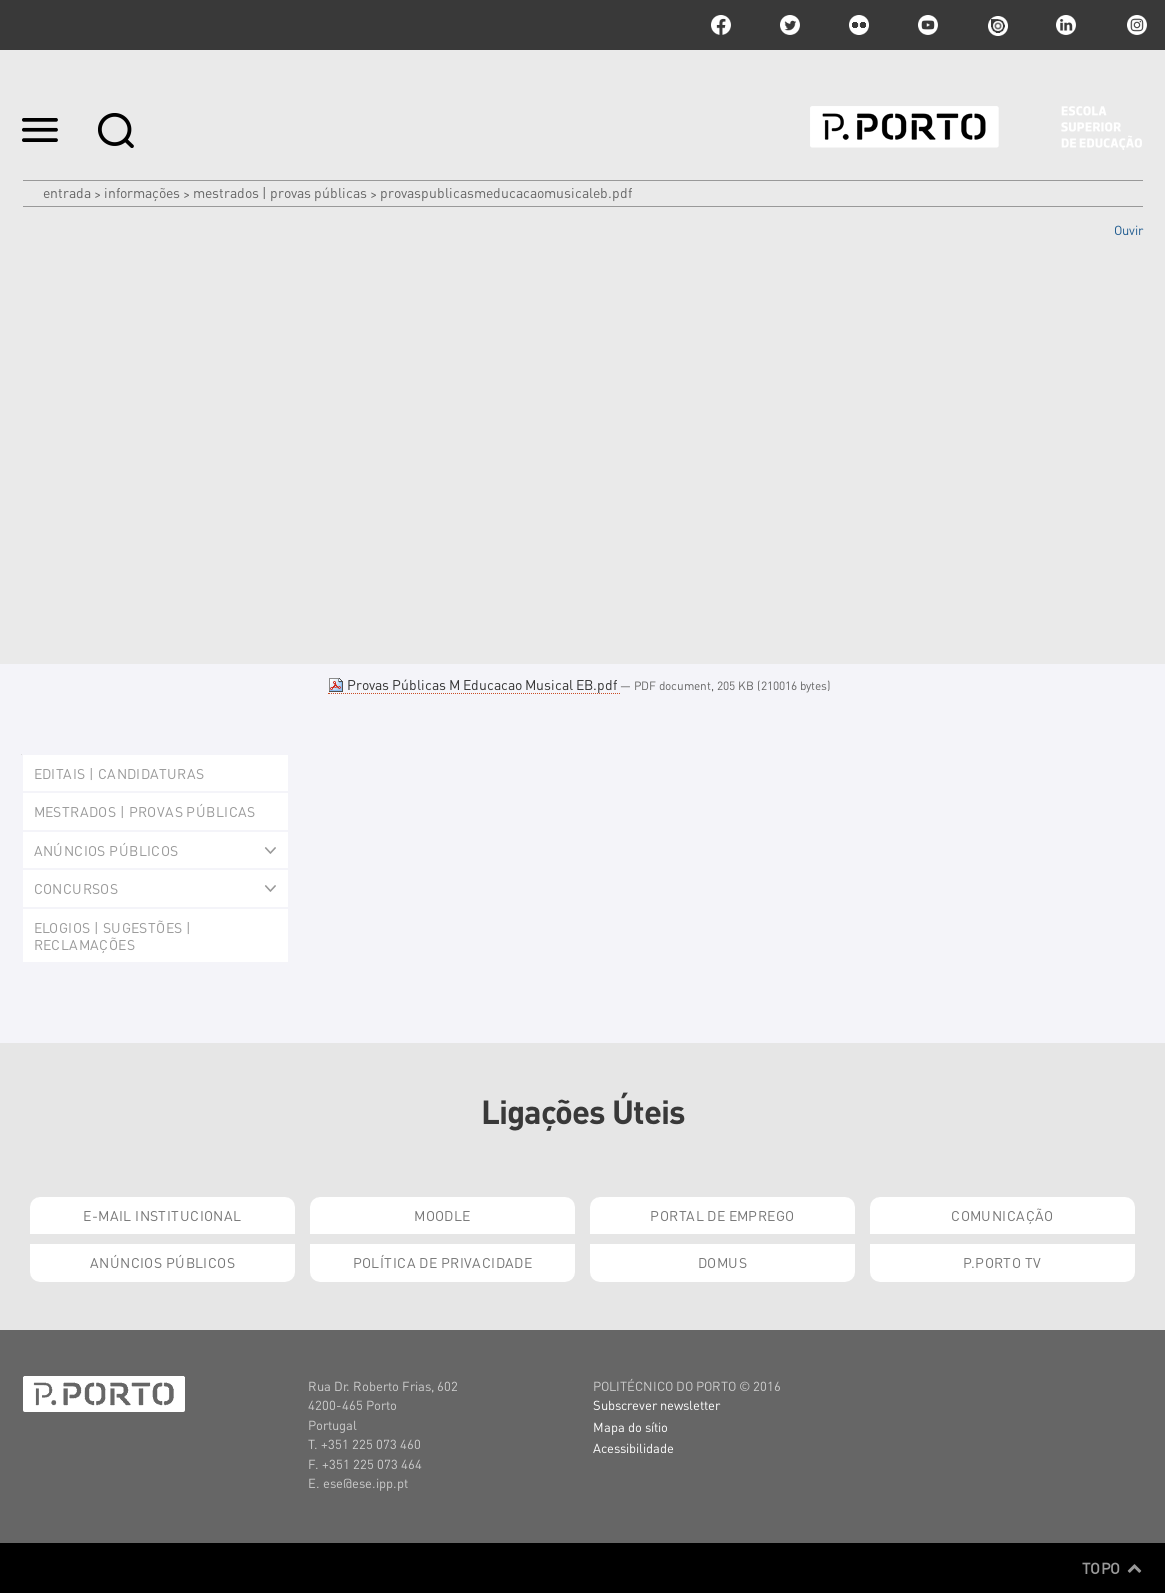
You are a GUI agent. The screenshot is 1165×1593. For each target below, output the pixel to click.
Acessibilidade (633, 1447)
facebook (721, 25)
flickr (859, 25)
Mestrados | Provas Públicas (280, 192)
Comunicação (1002, 1215)
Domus (722, 1262)
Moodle (442, 1215)
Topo (1112, 1568)
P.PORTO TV (1002, 1262)
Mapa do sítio (630, 1426)
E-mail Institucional (162, 1215)
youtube (928, 25)
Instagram (1135, 25)
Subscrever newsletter (656, 1404)
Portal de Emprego (722, 1215)
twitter (790, 25)
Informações (142, 192)
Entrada (67, 192)
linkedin (1066, 25)
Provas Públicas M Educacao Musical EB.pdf (474, 684)
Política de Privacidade (443, 1262)
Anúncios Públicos (162, 1262)
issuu (997, 25)
